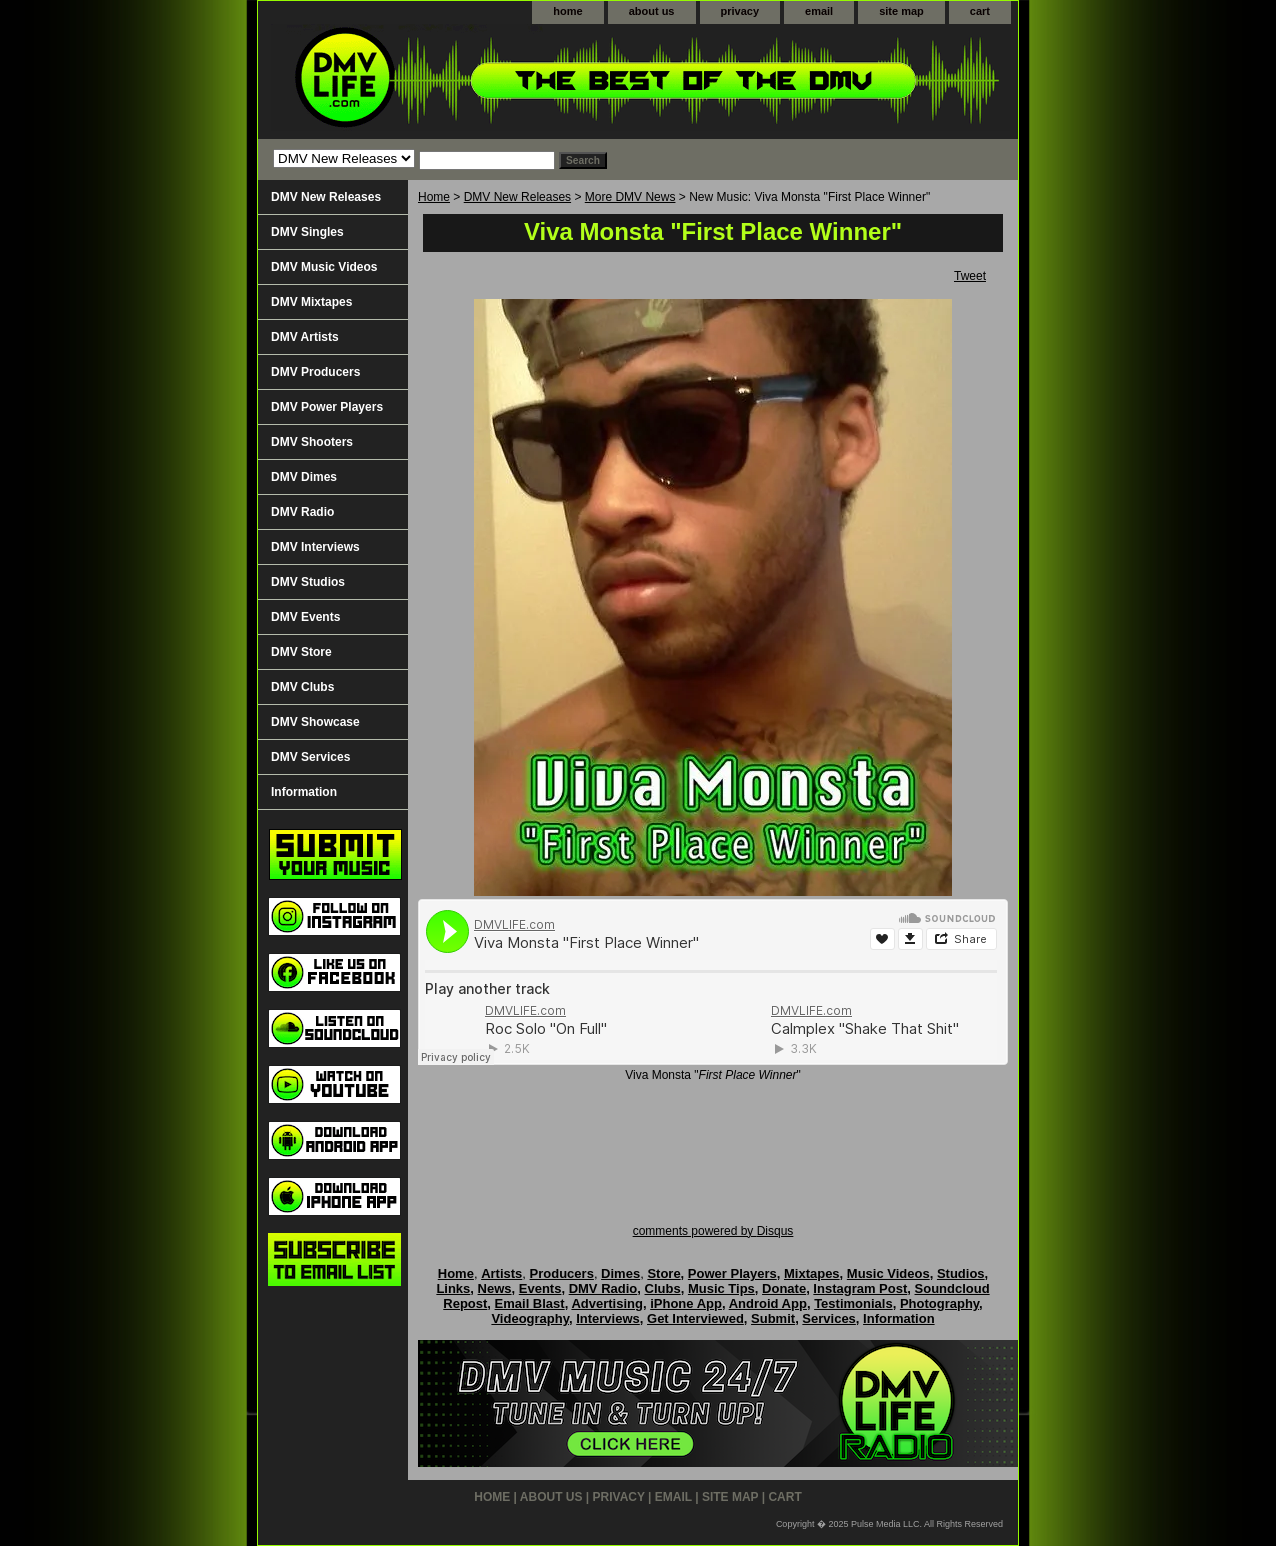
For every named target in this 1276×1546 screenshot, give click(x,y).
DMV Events (305, 617)
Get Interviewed (695, 1318)
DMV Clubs (302, 687)
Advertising (607, 1303)
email (819, 11)
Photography (939, 1303)
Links (453, 1288)
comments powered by (713, 1231)
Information (304, 792)
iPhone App (686, 1303)
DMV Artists (305, 337)
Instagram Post (860, 1288)
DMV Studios (308, 582)
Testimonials (853, 1303)
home (567, 11)
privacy (740, 11)
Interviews (608, 1318)
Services (829, 1318)
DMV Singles (307, 232)
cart (980, 11)
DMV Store (301, 652)
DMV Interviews (315, 547)
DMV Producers (315, 372)
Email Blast (530, 1303)
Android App (768, 1303)
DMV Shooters (312, 442)
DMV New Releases (517, 197)
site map (901, 11)
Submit (773, 1318)
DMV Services (310, 757)
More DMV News (630, 197)
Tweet (970, 276)
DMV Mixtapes (311, 302)
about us (652, 11)
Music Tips (721, 1288)
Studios (961, 1273)
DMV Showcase (315, 722)
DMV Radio (302, 512)
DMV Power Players (327, 407)
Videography (530, 1318)
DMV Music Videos (324, 267)
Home (434, 197)
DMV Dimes (304, 477)
